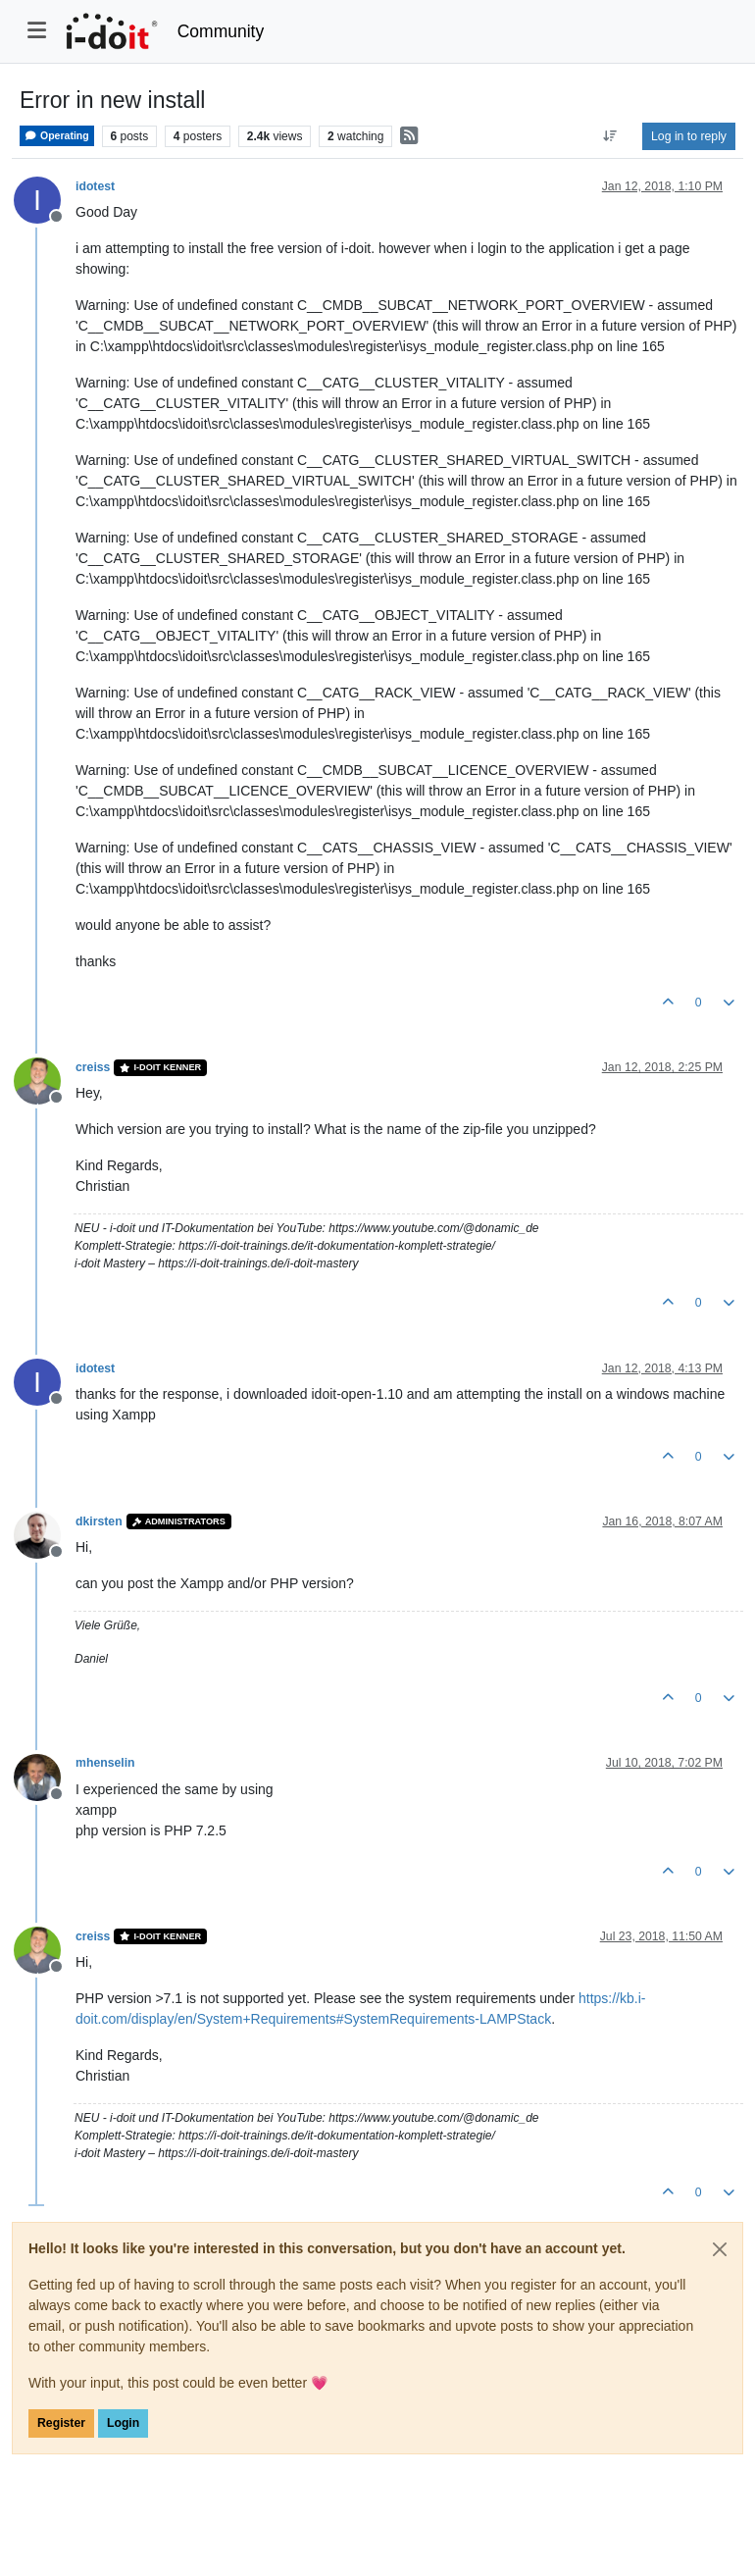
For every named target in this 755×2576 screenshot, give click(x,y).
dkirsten (99, 1521)
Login (123, 2423)
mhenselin (105, 1763)
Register (61, 2423)
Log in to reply (689, 136)
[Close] (719, 2249)
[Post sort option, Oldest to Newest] (610, 136)
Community (221, 31)
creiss (93, 1067)
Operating (57, 135)
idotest (95, 186)
